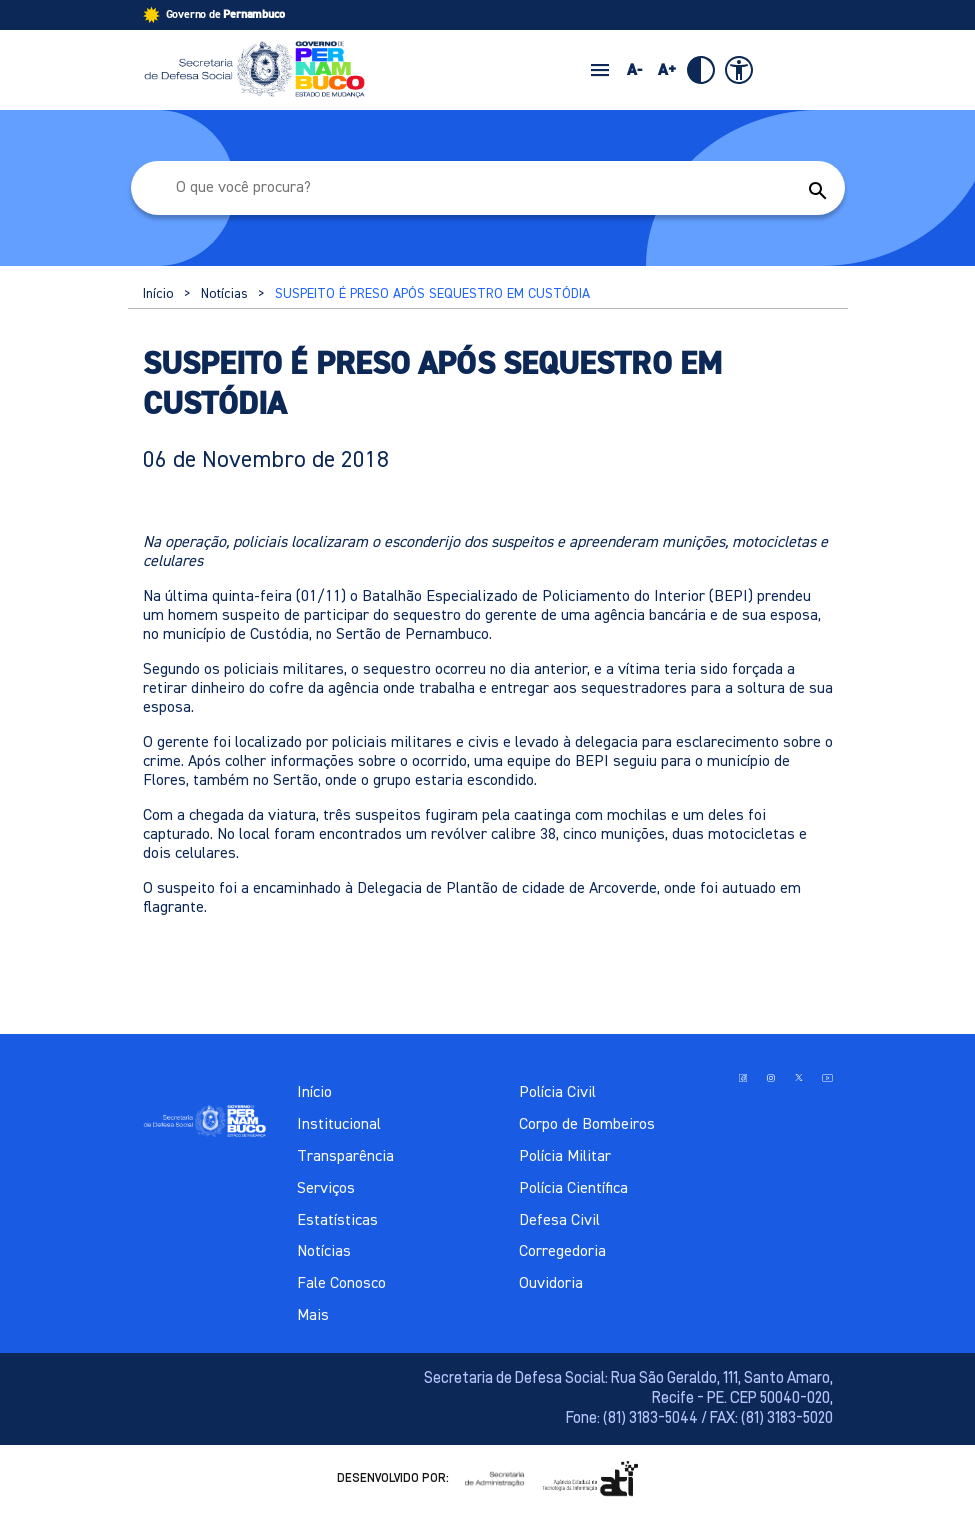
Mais (313, 1316)
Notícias (224, 294)
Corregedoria (562, 1252)
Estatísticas (337, 1221)
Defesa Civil (559, 1221)
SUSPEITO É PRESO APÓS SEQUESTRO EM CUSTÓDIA (432, 294)
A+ (667, 70)
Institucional (339, 1125)
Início (158, 294)
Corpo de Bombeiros (587, 1125)
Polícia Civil (557, 1093)
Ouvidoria (551, 1284)
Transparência (345, 1157)
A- (634, 70)
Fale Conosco (341, 1284)
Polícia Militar (565, 1157)
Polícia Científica (573, 1189)
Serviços (326, 1189)
